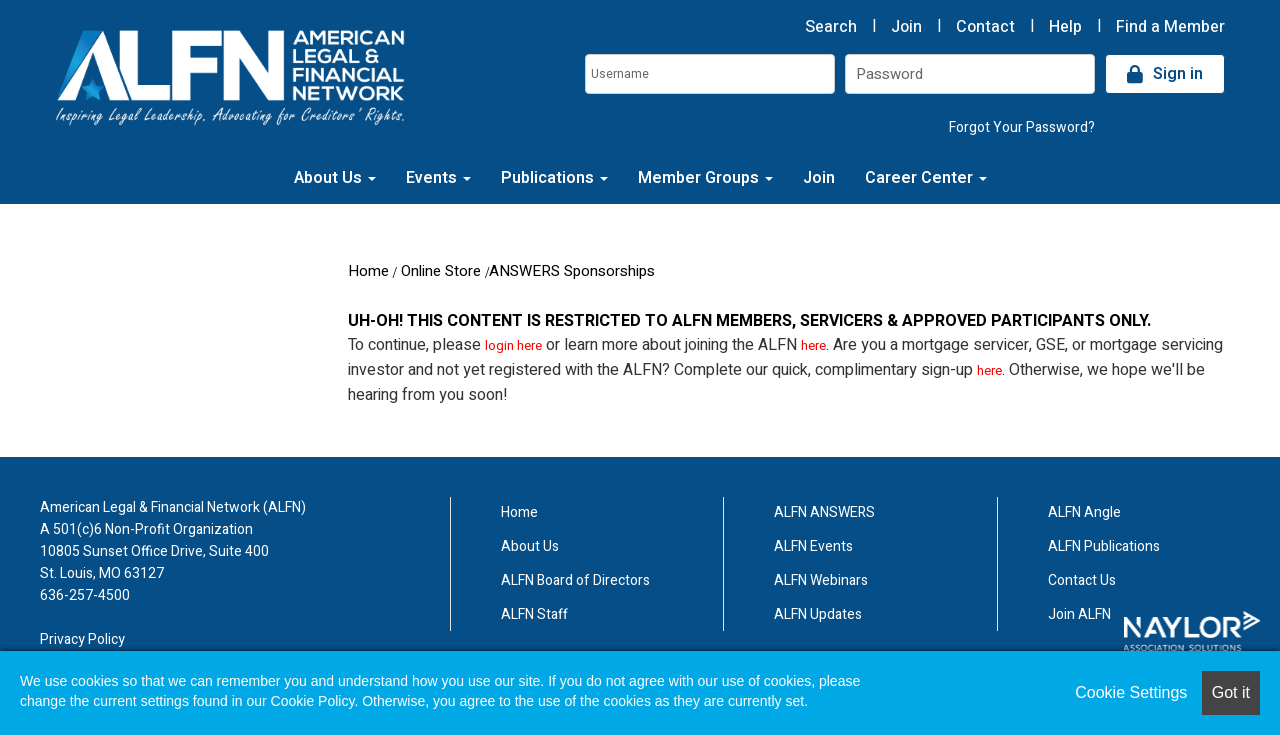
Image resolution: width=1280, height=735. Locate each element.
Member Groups (705, 178)
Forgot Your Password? (1022, 127)
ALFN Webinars (821, 580)
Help (1065, 27)
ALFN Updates (818, 614)
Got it (1231, 692)
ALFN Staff (534, 614)
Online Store (441, 271)
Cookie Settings (1131, 692)
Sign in (1178, 74)
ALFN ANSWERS (824, 512)
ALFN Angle (1084, 512)
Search (831, 27)
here (813, 345)
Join (906, 27)
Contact (985, 27)
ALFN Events (813, 546)
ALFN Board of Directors (575, 580)
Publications (554, 178)
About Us (335, 178)
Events (438, 178)
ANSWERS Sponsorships (572, 271)
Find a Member (1170, 27)
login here (513, 345)
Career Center (926, 178)
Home (368, 271)
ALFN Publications (1104, 546)
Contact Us (1082, 580)
